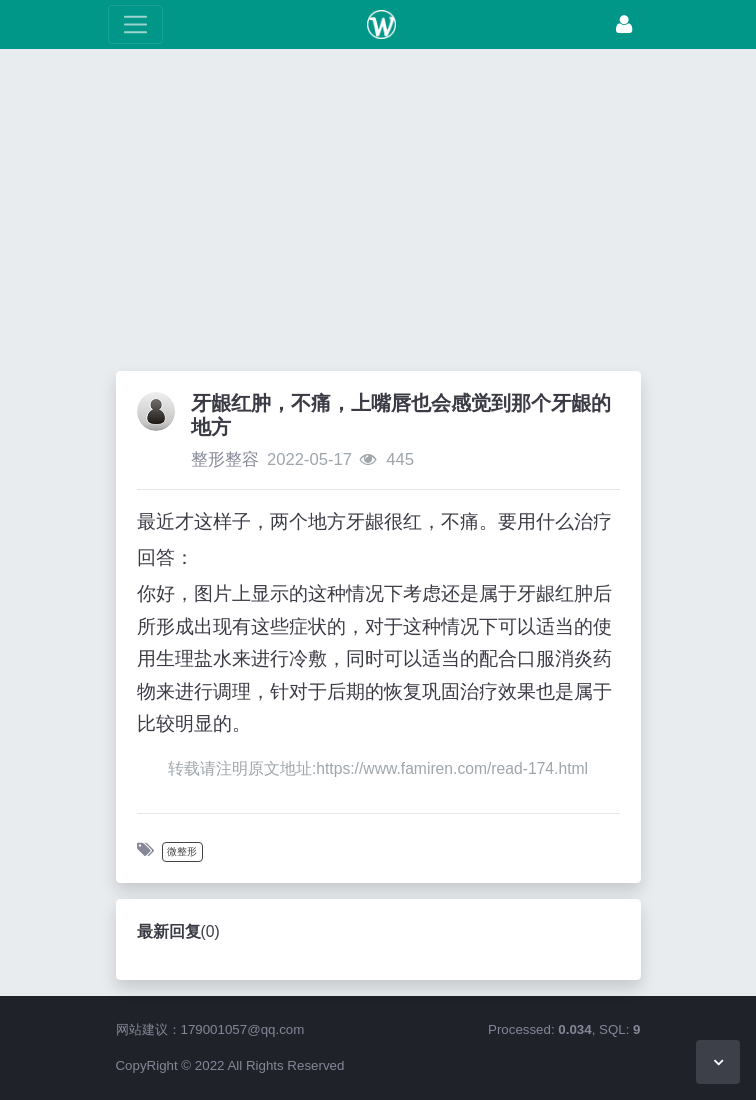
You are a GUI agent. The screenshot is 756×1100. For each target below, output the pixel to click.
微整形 (182, 851)
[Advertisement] (378, 215)
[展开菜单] (135, 24)
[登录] (624, 24)
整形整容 (225, 459)
